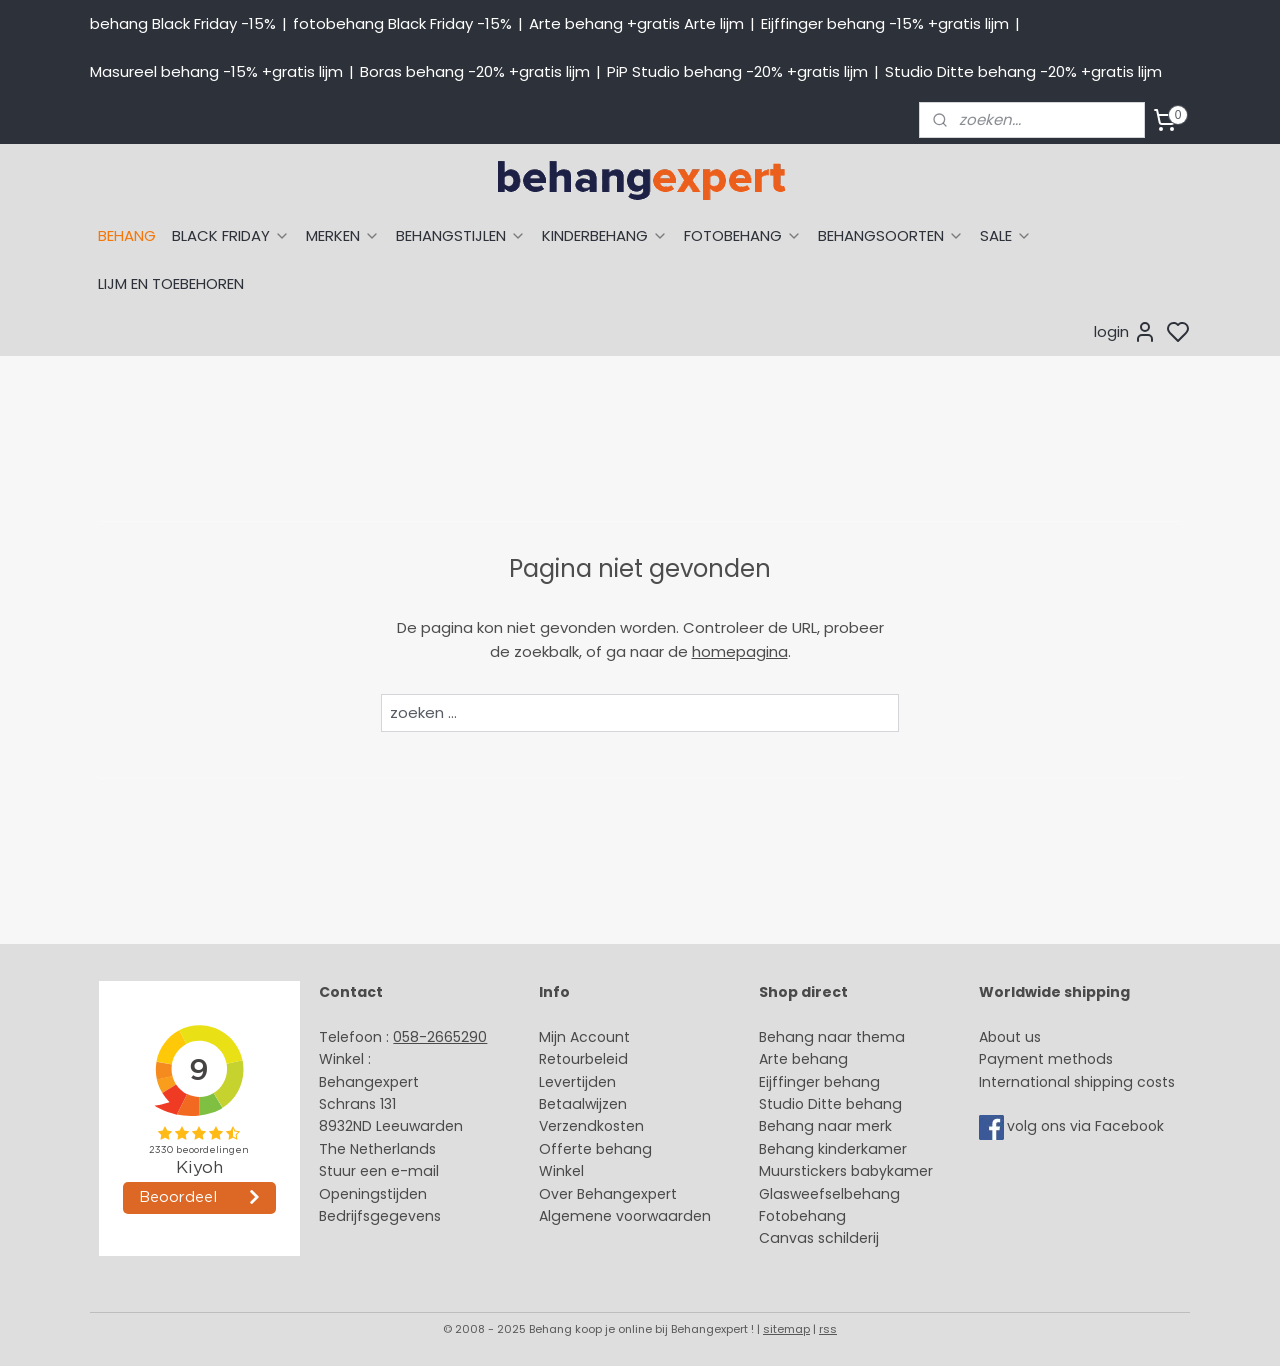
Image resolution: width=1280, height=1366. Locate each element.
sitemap (786, 1329)
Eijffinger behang (819, 1082)
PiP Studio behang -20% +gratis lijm (737, 71)
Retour (562, 1059)
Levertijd (568, 1082)
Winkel (561, 1171)
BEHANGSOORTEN (891, 235)
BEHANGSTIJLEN (461, 235)
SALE (1006, 235)
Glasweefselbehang (829, 1194)
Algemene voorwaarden (625, 1216)
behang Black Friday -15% (183, 23)
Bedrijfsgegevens (380, 1216)
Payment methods (1046, 1059)
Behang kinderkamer (833, 1149)
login (1125, 332)
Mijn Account (584, 1037)
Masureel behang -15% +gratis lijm (216, 71)
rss (828, 1329)
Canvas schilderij (819, 1238)
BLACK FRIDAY (231, 235)
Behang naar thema (832, 1037)
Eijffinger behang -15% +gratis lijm (885, 23)
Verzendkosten (591, 1126)
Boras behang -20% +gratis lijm (475, 71)
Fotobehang (802, 1216)
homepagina (740, 651)
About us (1010, 1037)
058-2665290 (440, 1037)
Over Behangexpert (608, 1194)
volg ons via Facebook (1087, 1127)
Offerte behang (595, 1149)
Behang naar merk (825, 1126)
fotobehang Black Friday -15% (402, 23)
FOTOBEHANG (743, 235)
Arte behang (803, 1059)
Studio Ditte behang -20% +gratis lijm (1023, 71)
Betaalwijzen (583, 1104)
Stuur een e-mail (381, 1171)
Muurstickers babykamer (846, 1171)
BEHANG (127, 235)
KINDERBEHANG (605, 235)
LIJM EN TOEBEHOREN (171, 283)
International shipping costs (1077, 1082)
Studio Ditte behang (830, 1104)
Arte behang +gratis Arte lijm (636, 23)
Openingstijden (373, 1194)
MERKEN (343, 235)
